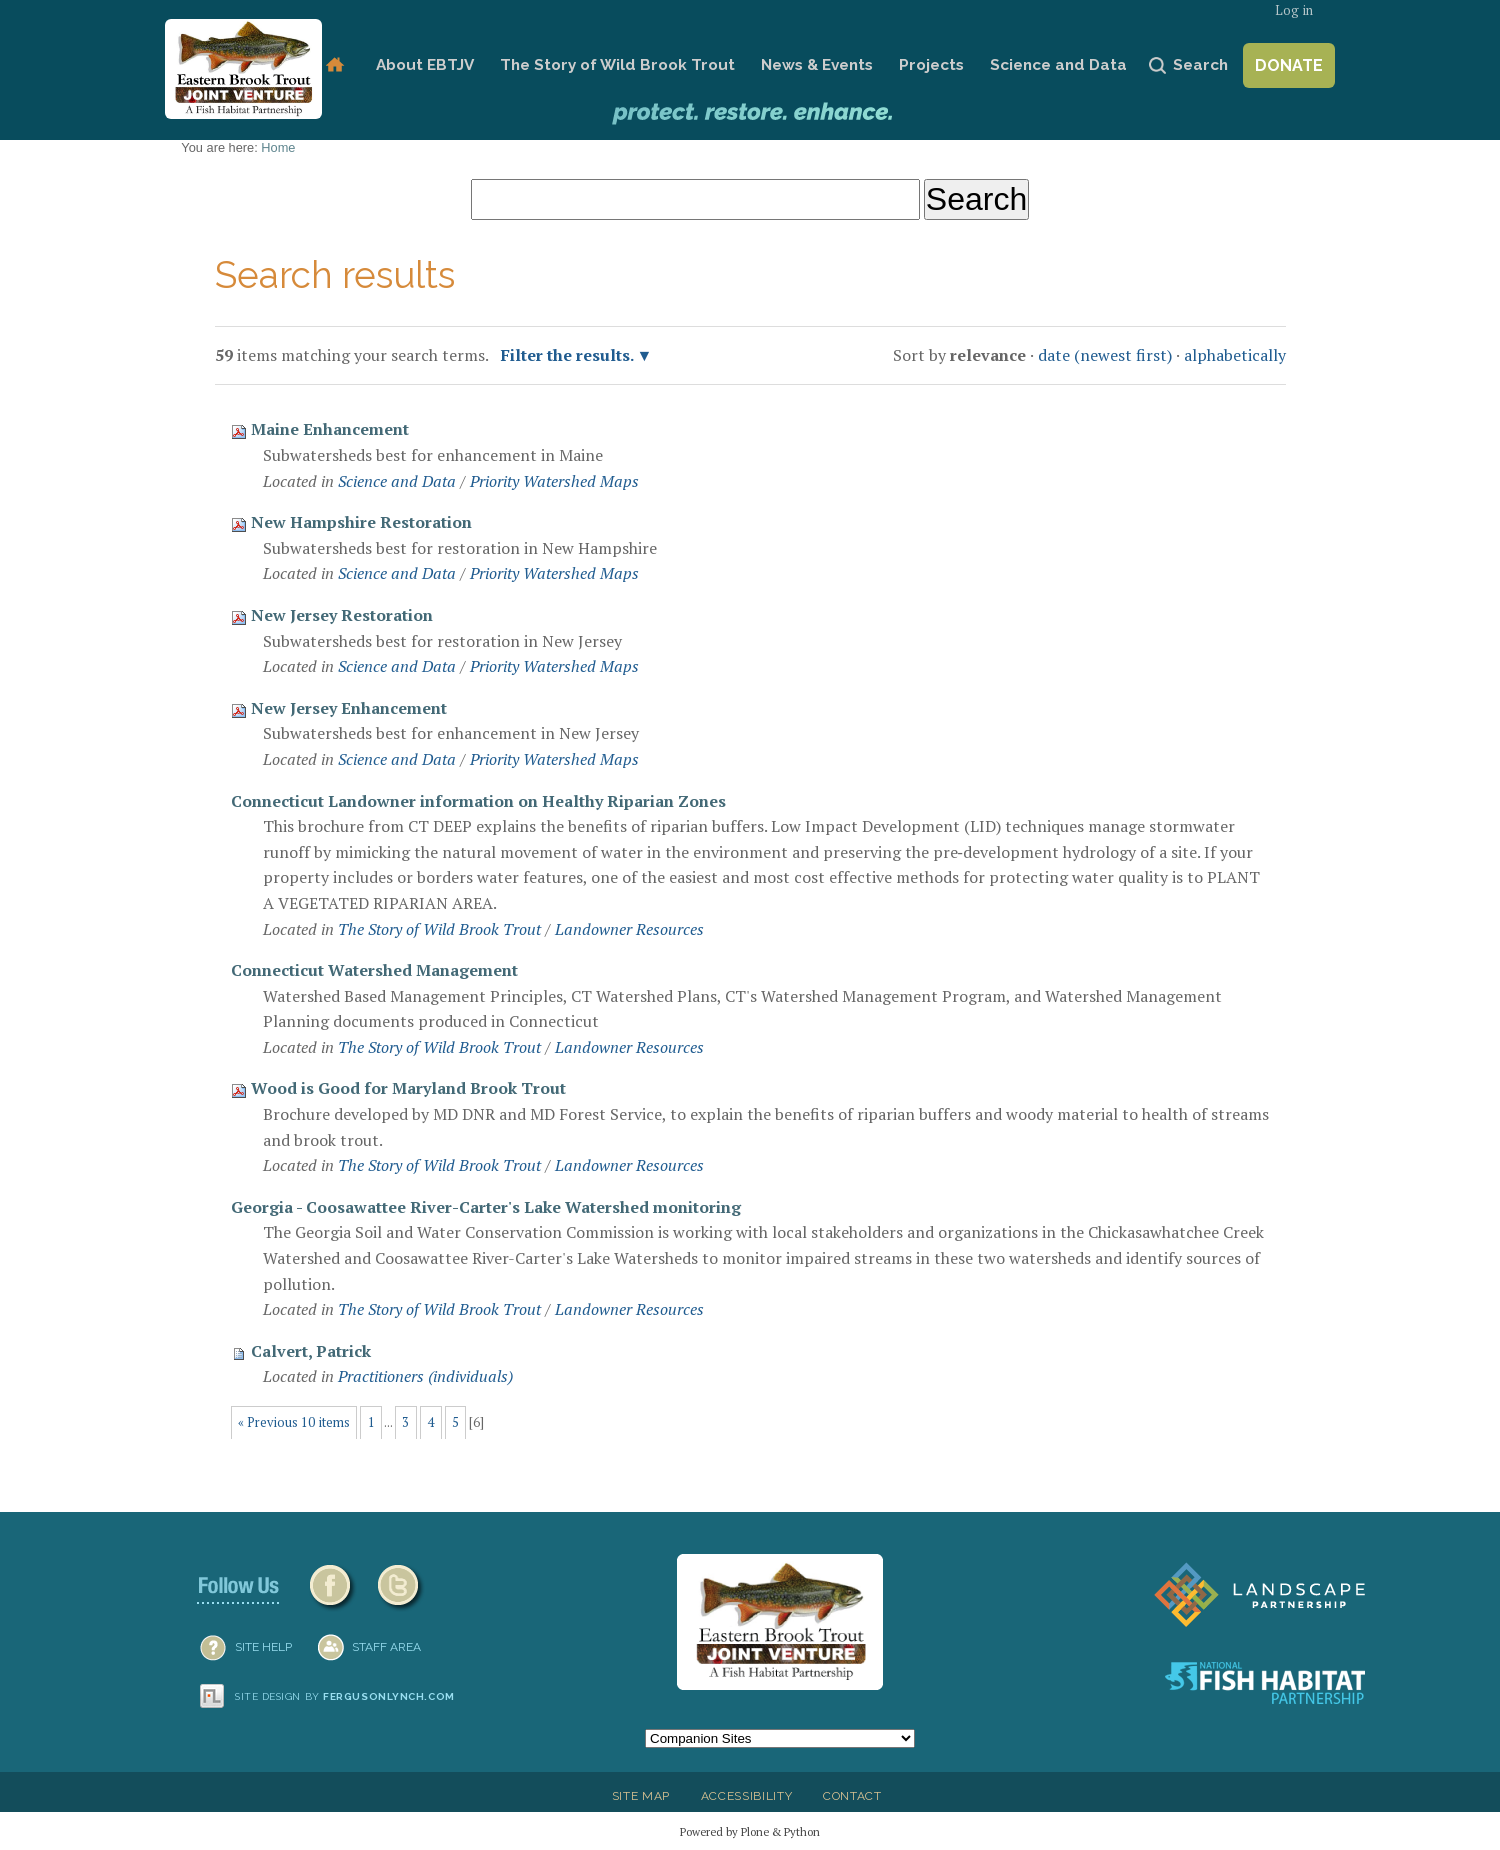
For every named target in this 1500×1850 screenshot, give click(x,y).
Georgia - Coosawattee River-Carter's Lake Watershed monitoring (486, 1207)
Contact (852, 1796)
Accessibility (747, 1796)
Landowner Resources (629, 929)
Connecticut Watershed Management (374, 970)
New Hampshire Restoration (361, 522)
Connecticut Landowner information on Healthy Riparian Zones (478, 801)
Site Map (641, 1796)
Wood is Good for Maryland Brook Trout (408, 1088)
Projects (931, 65)
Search (1200, 65)
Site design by (345, 1696)
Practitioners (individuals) (425, 1376)
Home (334, 65)
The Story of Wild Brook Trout (617, 65)
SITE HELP (263, 1647)
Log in (1294, 10)
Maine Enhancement (330, 429)
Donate (1289, 65)
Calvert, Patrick (311, 1351)
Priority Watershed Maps (554, 481)
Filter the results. (569, 355)
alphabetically (1235, 355)
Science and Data (1058, 65)
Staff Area (386, 1647)
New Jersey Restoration (342, 615)
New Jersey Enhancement (349, 708)
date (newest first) (1105, 355)
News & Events (817, 65)
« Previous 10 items (294, 1422)
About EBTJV (425, 65)
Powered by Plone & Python (750, 1831)
